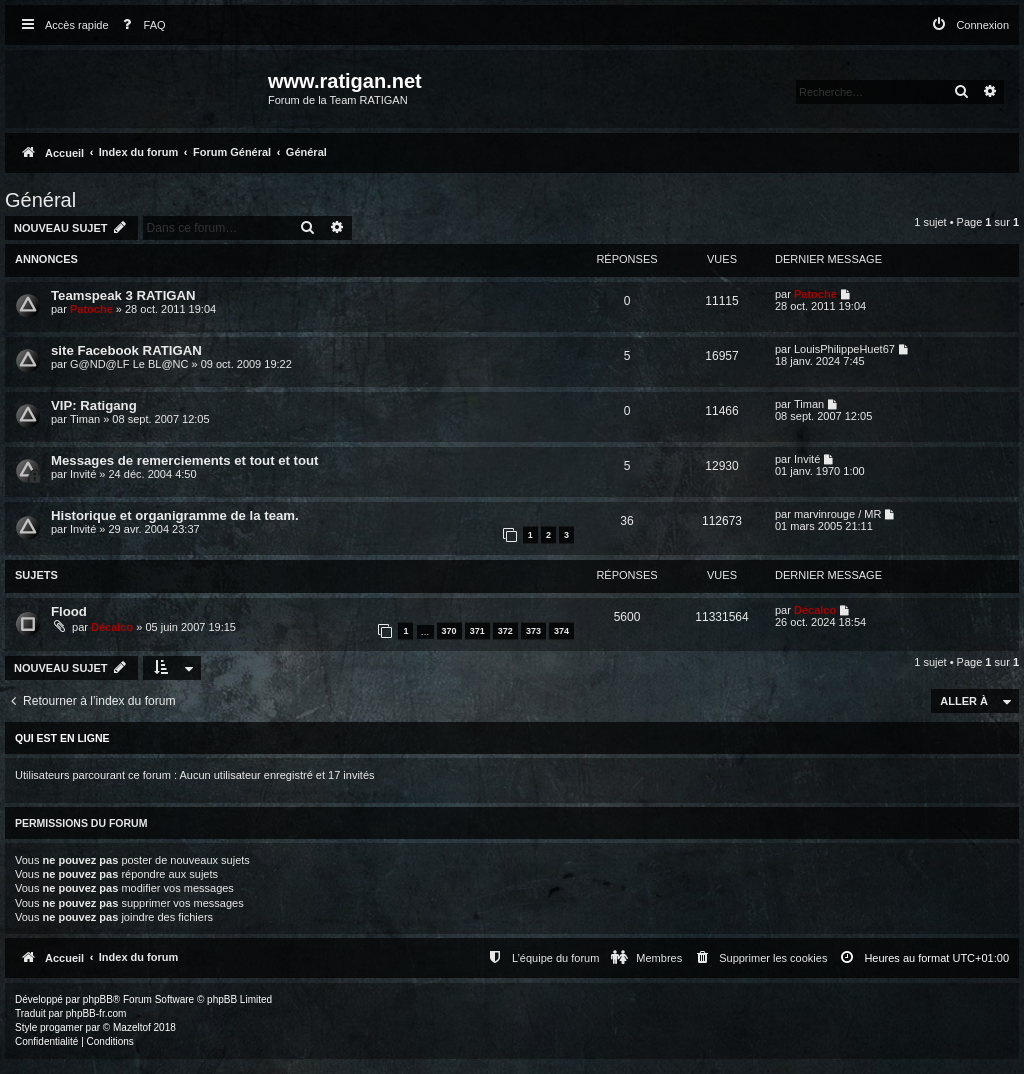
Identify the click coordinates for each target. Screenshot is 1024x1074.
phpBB (98, 999)
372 (505, 631)
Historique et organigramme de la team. (175, 515)
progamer (61, 1027)
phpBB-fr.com (96, 1013)
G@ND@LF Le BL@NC (129, 364)
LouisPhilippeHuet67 (844, 349)
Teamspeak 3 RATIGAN (123, 295)
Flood (69, 611)
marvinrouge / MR (837, 514)
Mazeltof (132, 1027)
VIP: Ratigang (94, 405)
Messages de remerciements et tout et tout (185, 460)
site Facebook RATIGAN (126, 350)
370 (449, 631)
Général (40, 200)
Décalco (112, 627)
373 (533, 631)
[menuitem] (140, 25)
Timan (85, 419)
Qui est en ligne (62, 738)
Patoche (91, 309)
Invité (83, 474)
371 (477, 631)
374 (561, 631)
